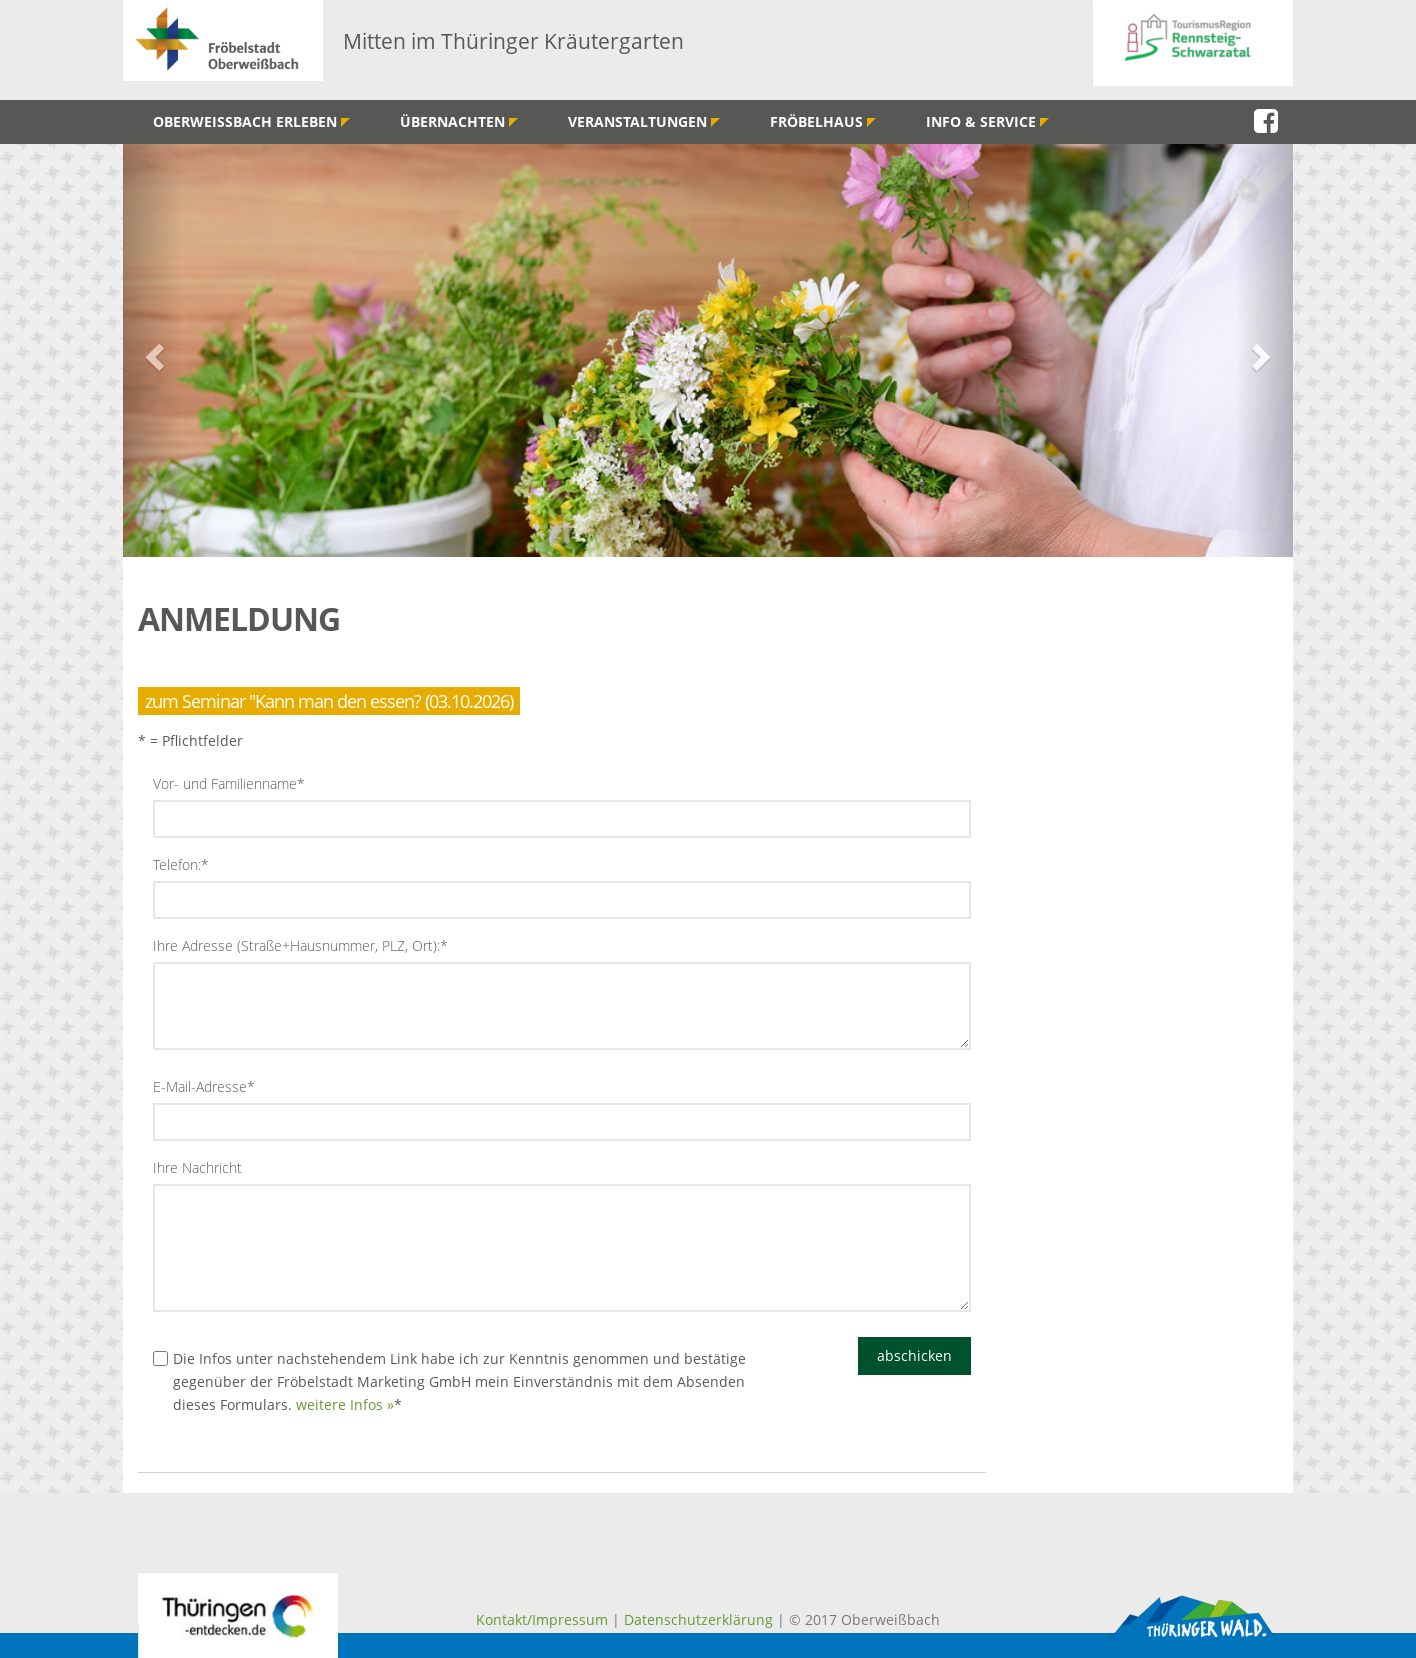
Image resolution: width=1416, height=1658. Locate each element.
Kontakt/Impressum (542, 1619)
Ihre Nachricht (197, 1167)
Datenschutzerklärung (698, 1619)
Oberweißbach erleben (251, 121)
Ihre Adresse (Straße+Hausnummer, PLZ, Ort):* (300, 945)
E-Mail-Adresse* (204, 1086)
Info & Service (987, 121)
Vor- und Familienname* (229, 783)
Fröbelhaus (823, 121)
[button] (152, 350)
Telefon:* (181, 864)
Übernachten (459, 121)
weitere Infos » (345, 1404)
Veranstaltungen (644, 121)
